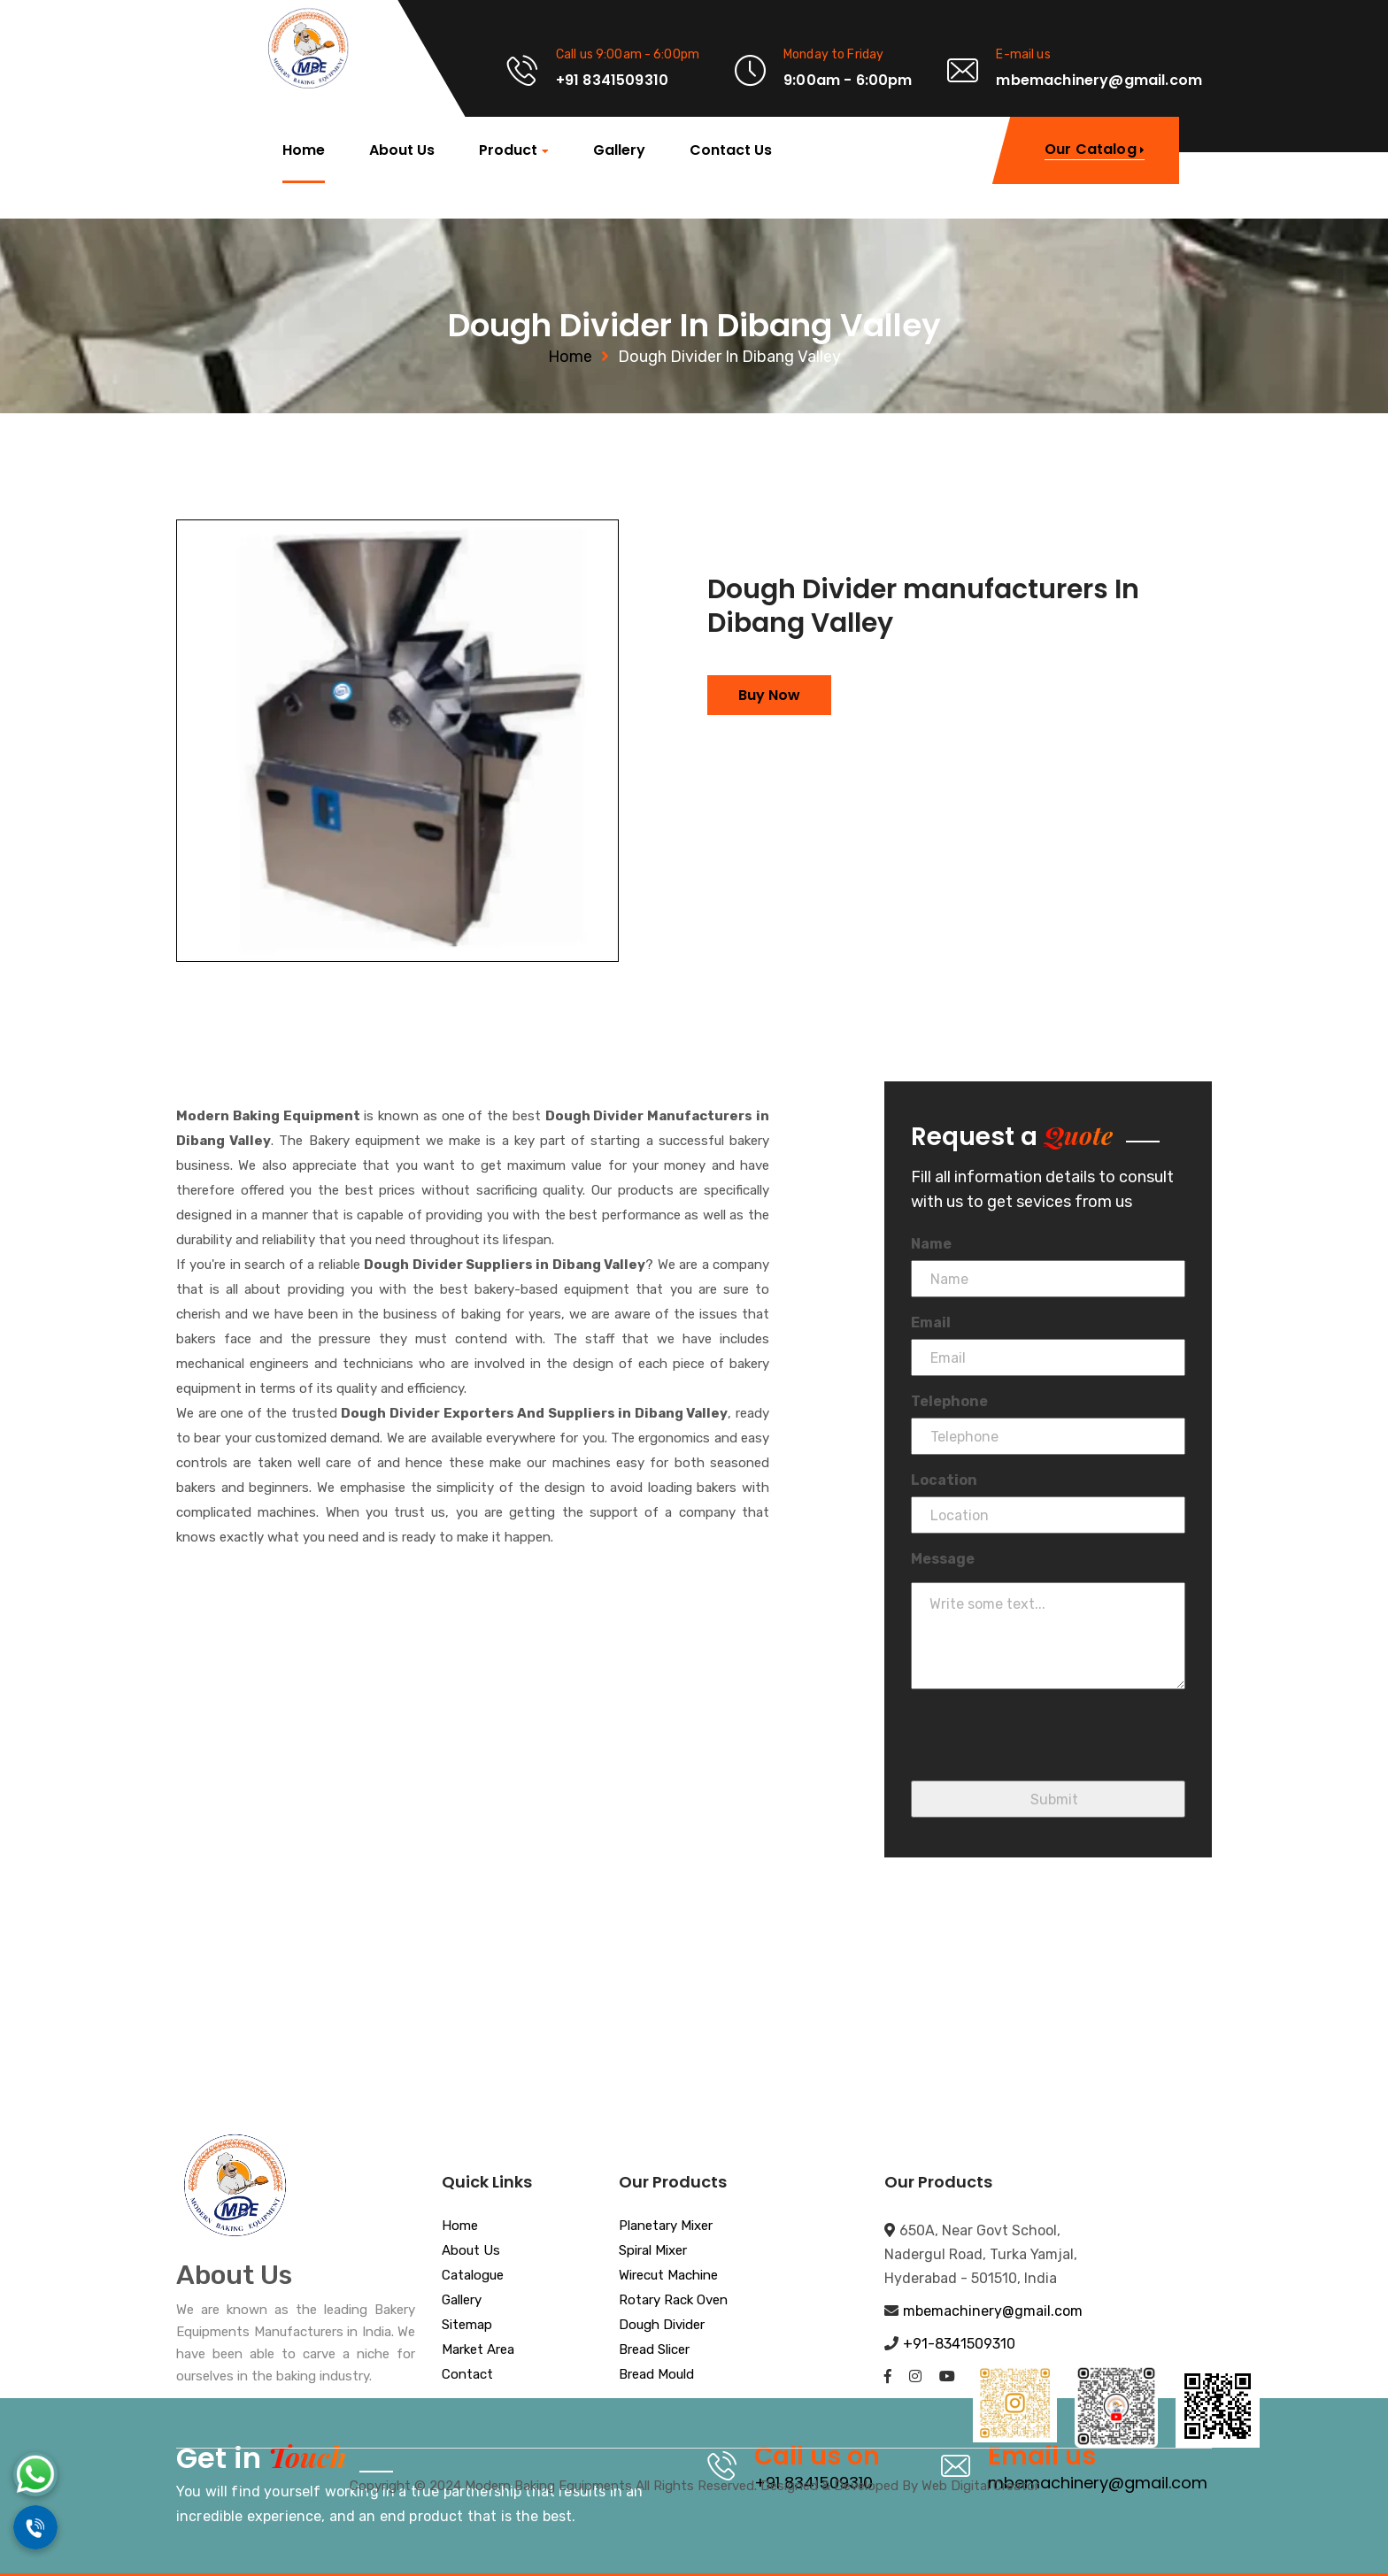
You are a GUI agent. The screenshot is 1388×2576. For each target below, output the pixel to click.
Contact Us (731, 150)
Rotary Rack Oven (673, 2301)
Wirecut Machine (668, 2276)
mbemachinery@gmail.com (993, 2311)
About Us (402, 150)
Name (931, 1243)
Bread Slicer (654, 2350)
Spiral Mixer (653, 2251)
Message (943, 1558)
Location (944, 1480)
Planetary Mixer (666, 2226)
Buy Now (769, 695)
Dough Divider (662, 2325)
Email (931, 1322)
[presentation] (1045, 1745)
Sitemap (467, 2325)
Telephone (949, 1401)
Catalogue (473, 2276)
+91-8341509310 (959, 2343)
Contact (467, 2375)
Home (303, 150)
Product (508, 151)
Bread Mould (656, 2375)
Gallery (619, 150)
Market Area (478, 2350)
